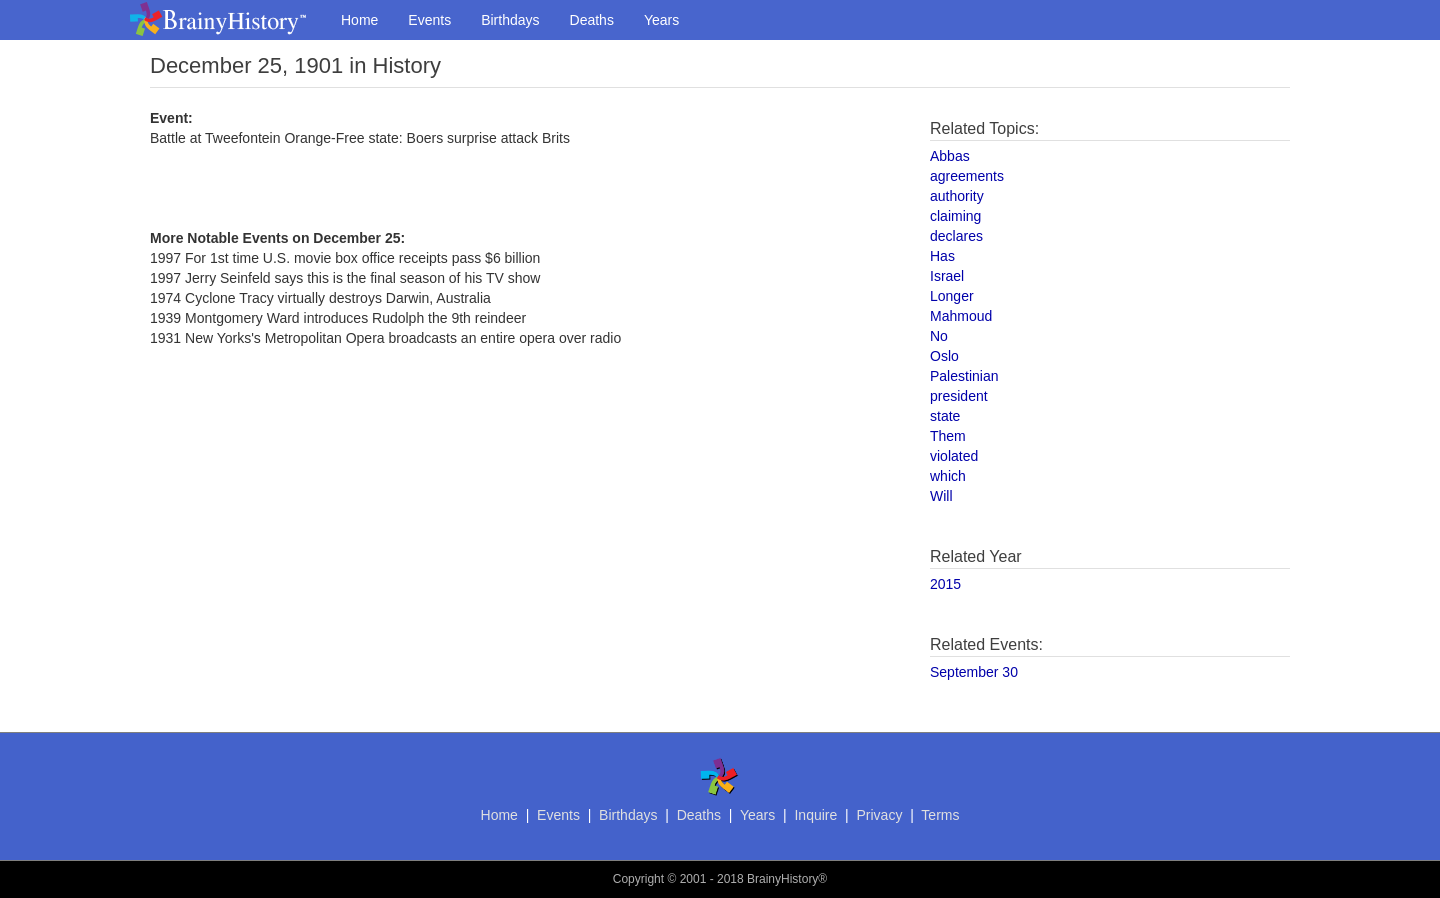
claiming (955, 216)
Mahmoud (961, 316)
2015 (945, 584)
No (939, 336)
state (945, 416)
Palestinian (964, 376)
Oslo (944, 356)
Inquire (815, 815)
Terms (940, 815)
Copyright (638, 879)
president (959, 396)
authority (957, 196)
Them (948, 436)
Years (661, 20)
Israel (947, 276)
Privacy (879, 815)
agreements (967, 176)
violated (954, 456)
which (948, 476)
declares (956, 236)
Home (359, 20)
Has (942, 256)
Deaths (592, 20)
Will (941, 496)
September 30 (974, 672)
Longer (952, 296)
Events (429, 20)
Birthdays (510, 20)
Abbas (950, 156)
